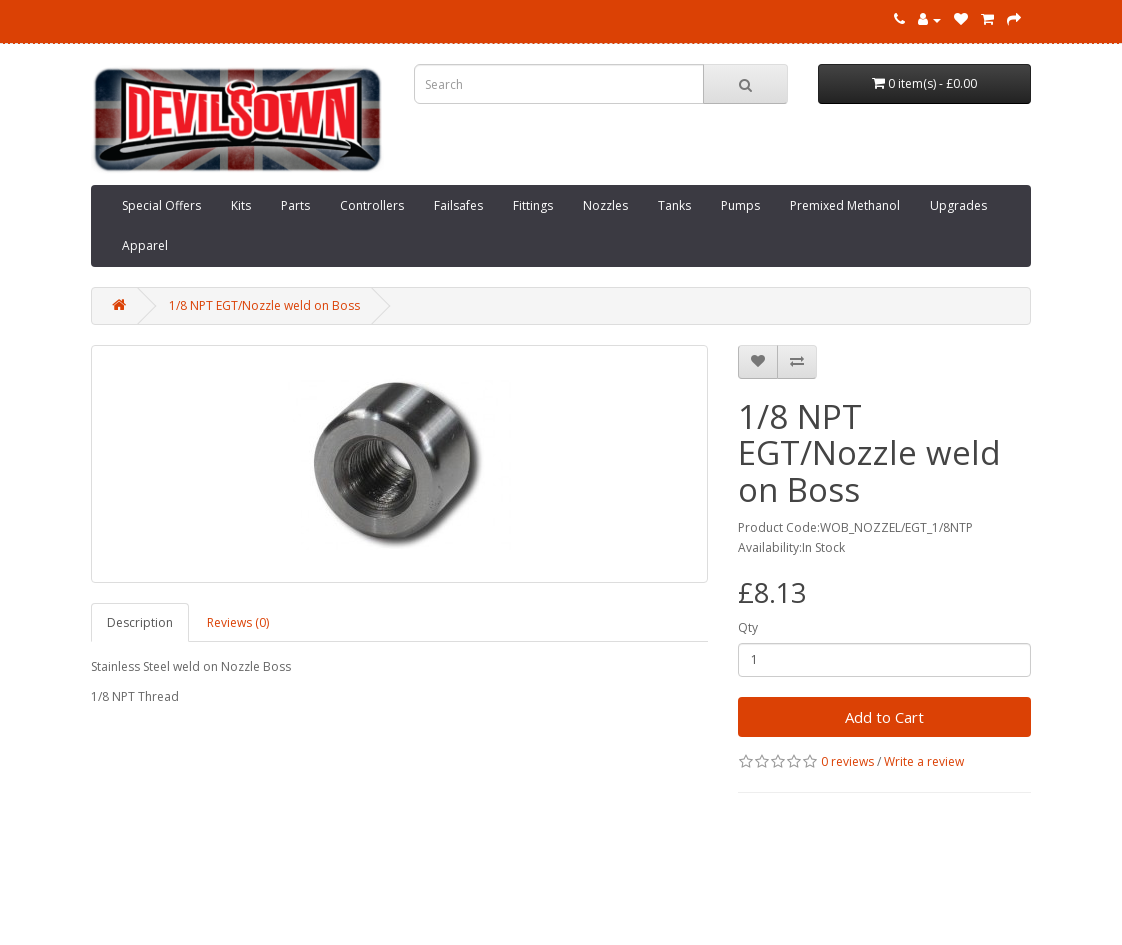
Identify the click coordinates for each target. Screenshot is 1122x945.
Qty (748, 627)
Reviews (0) (238, 622)
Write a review (924, 761)
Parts (295, 205)
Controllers (372, 205)
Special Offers (161, 205)
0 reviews (847, 761)
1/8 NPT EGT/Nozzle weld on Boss (264, 305)
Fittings (533, 205)
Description (140, 622)
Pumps (740, 205)
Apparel (145, 245)
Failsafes (458, 205)
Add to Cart (884, 717)
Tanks (674, 205)
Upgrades (958, 205)
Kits (241, 205)
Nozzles (605, 205)
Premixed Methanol (845, 205)
